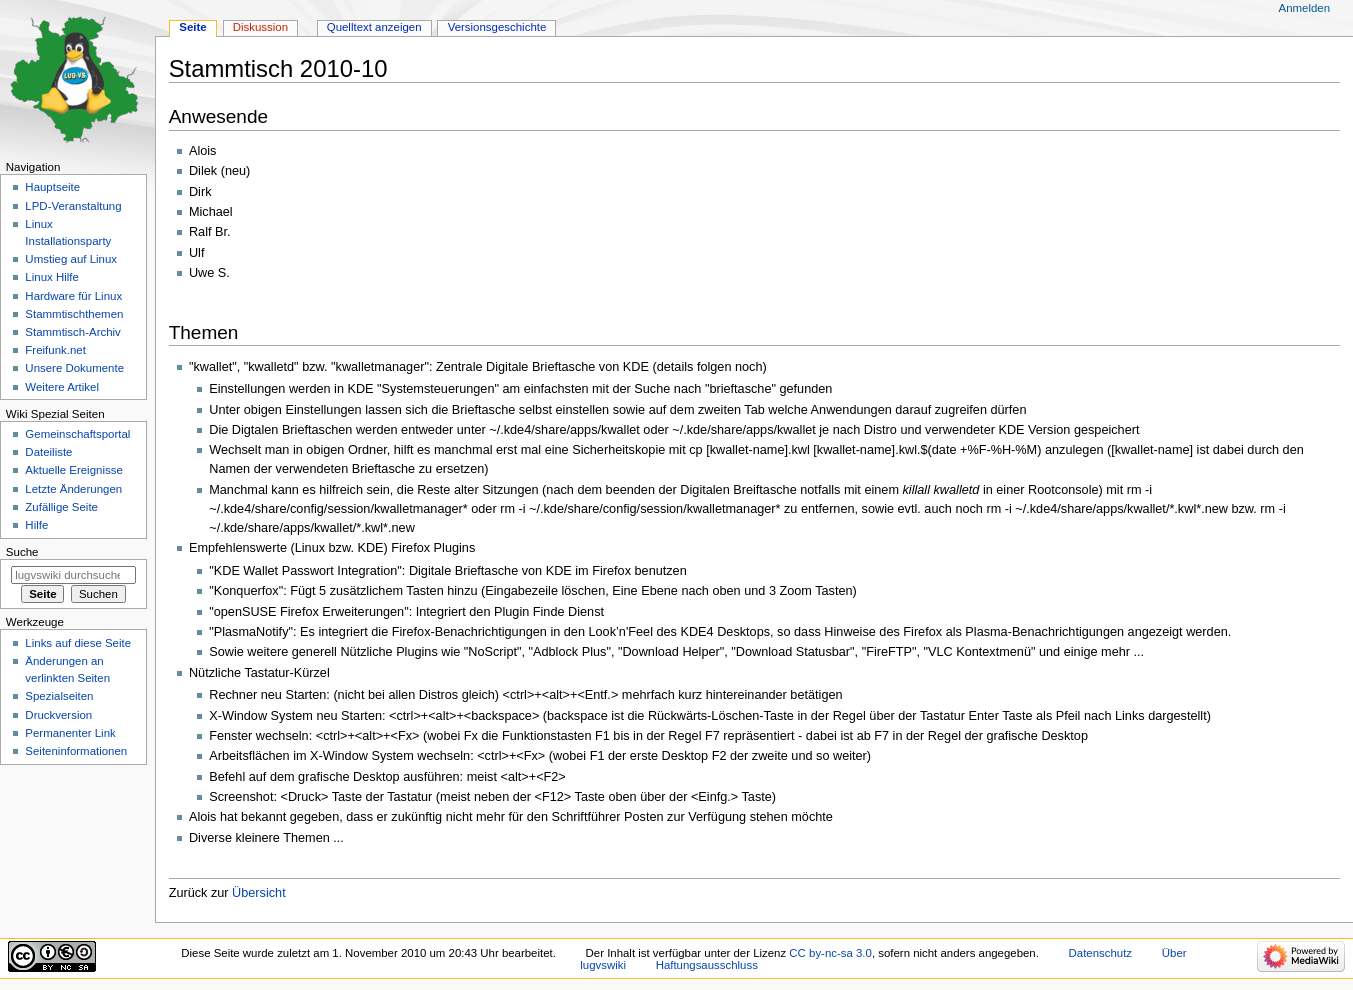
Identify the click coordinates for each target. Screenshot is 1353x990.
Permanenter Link (70, 733)
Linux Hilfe (51, 277)
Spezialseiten (59, 696)
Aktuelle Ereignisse (73, 470)
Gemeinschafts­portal (77, 434)
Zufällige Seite (61, 507)
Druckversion (58, 715)
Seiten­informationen (76, 751)
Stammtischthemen (74, 314)
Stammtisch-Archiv (72, 332)
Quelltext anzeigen (374, 27)
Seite (192, 27)
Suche (22, 552)
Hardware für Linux (73, 296)
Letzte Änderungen (73, 489)
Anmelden (1305, 8)
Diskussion (260, 27)
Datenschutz (1101, 953)
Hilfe (36, 525)
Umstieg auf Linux (71, 259)
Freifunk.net (55, 350)
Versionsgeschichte (497, 27)
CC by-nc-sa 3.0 (830, 953)
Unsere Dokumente (74, 368)
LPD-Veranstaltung (73, 206)
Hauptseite (52, 187)
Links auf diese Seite (78, 643)
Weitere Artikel (62, 387)
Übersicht (259, 893)
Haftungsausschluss (707, 965)
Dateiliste (48, 452)
